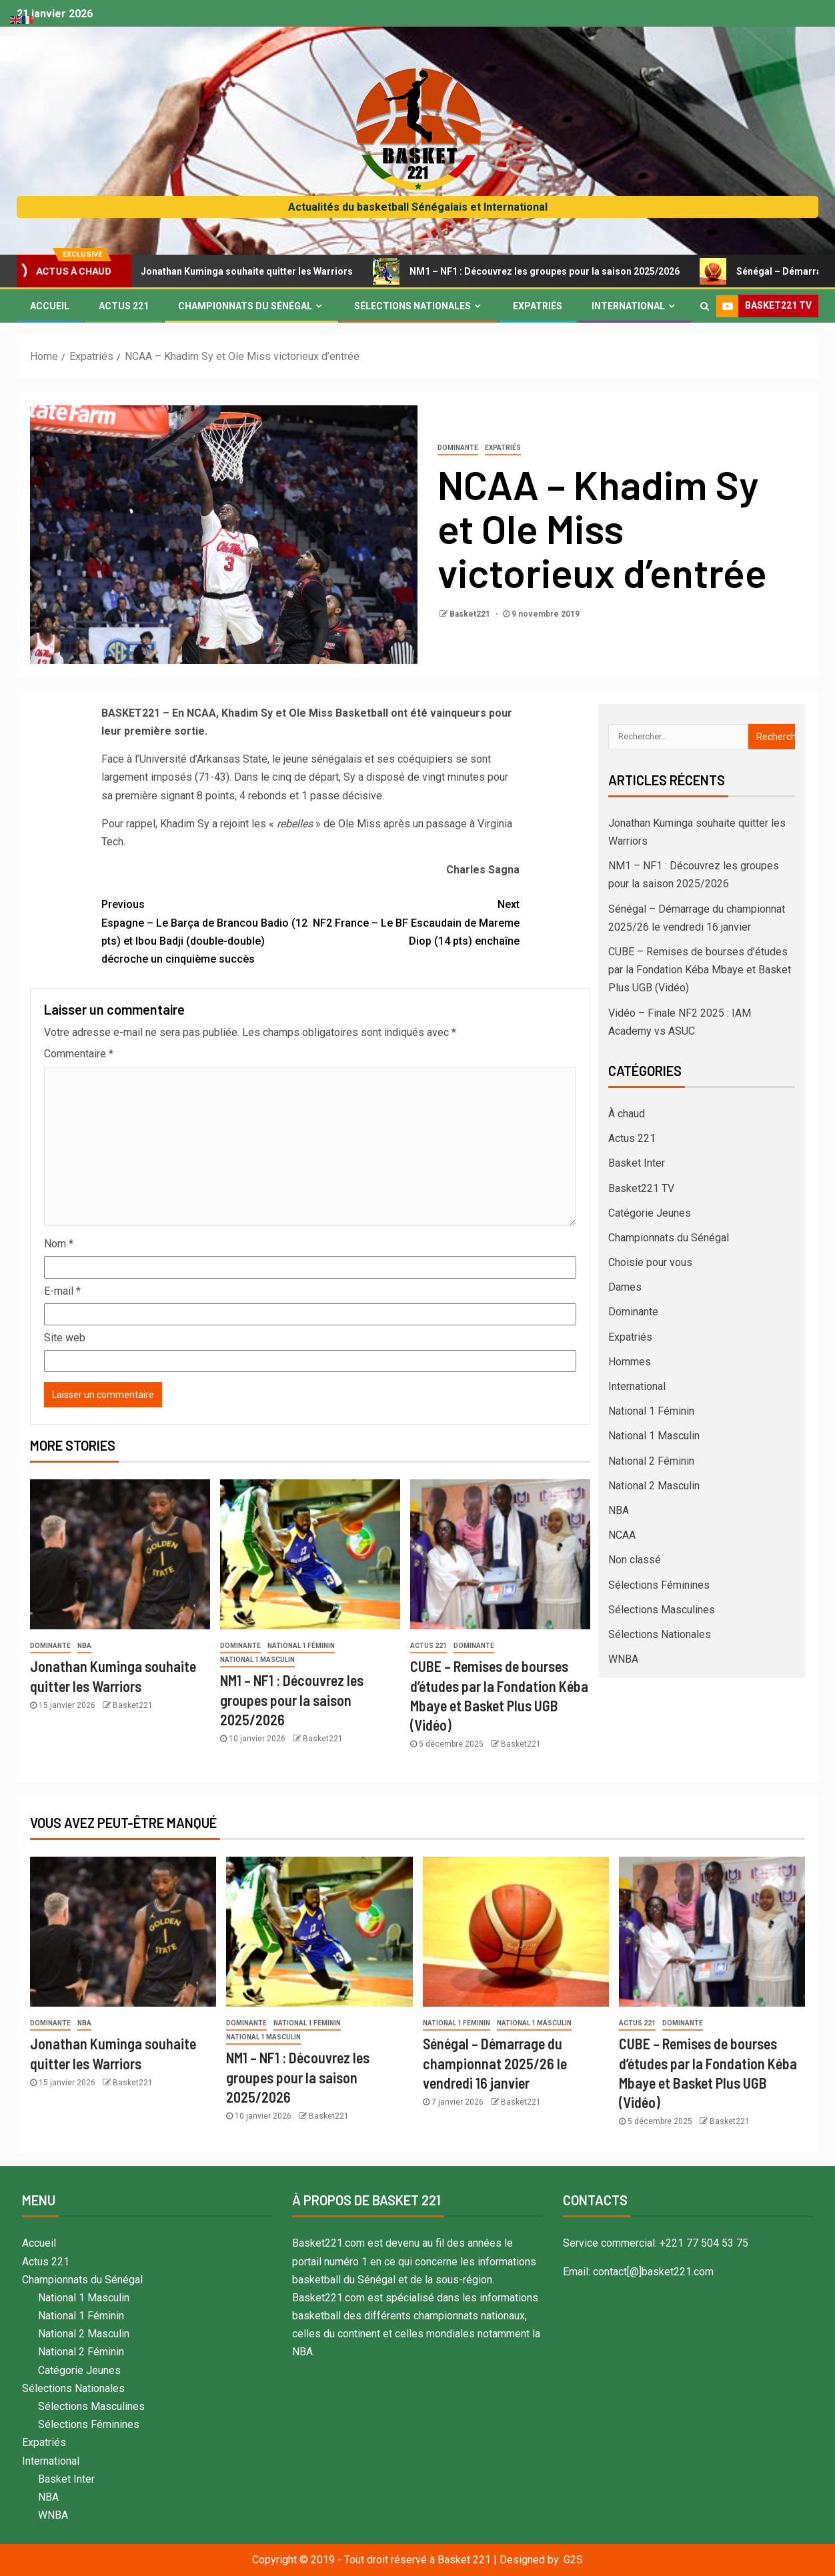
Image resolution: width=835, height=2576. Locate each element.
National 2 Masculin (654, 1485)
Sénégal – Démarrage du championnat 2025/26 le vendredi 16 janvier (495, 2063)
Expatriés (537, 306)
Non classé (634, 1559)
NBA (84, 1645)
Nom (58, 1243)
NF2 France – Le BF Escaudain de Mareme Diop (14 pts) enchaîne (415, 921)
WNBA (623, 1659)
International (628, 306)
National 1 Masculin (257, 1659)
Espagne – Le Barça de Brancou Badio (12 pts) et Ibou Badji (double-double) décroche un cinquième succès (206, 930)
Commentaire (78, 1053)
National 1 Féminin (301, 1645)
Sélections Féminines (659, 1585)
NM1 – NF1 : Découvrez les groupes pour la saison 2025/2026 (540, 271)
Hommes (629, 1361)
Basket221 (471, 614)
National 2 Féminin (651, 1461)
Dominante (458, 447)
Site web (64, 1337)
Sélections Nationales (412, 306)
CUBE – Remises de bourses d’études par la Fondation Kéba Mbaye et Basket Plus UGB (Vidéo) (699, 969)
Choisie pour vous (650, 1262)
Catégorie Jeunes (649, 1213)
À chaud (626, 1113)
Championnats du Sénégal (245, 306)
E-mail (62, 1291)
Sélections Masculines (661, 1609)
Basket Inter (636, 1163)
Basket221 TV (641, 1188)
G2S (573, 2559)
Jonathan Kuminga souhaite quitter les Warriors (243, 271)
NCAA (622, 1535)
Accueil (49, 306)
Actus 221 (124, 306)
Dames (625, 1287)
